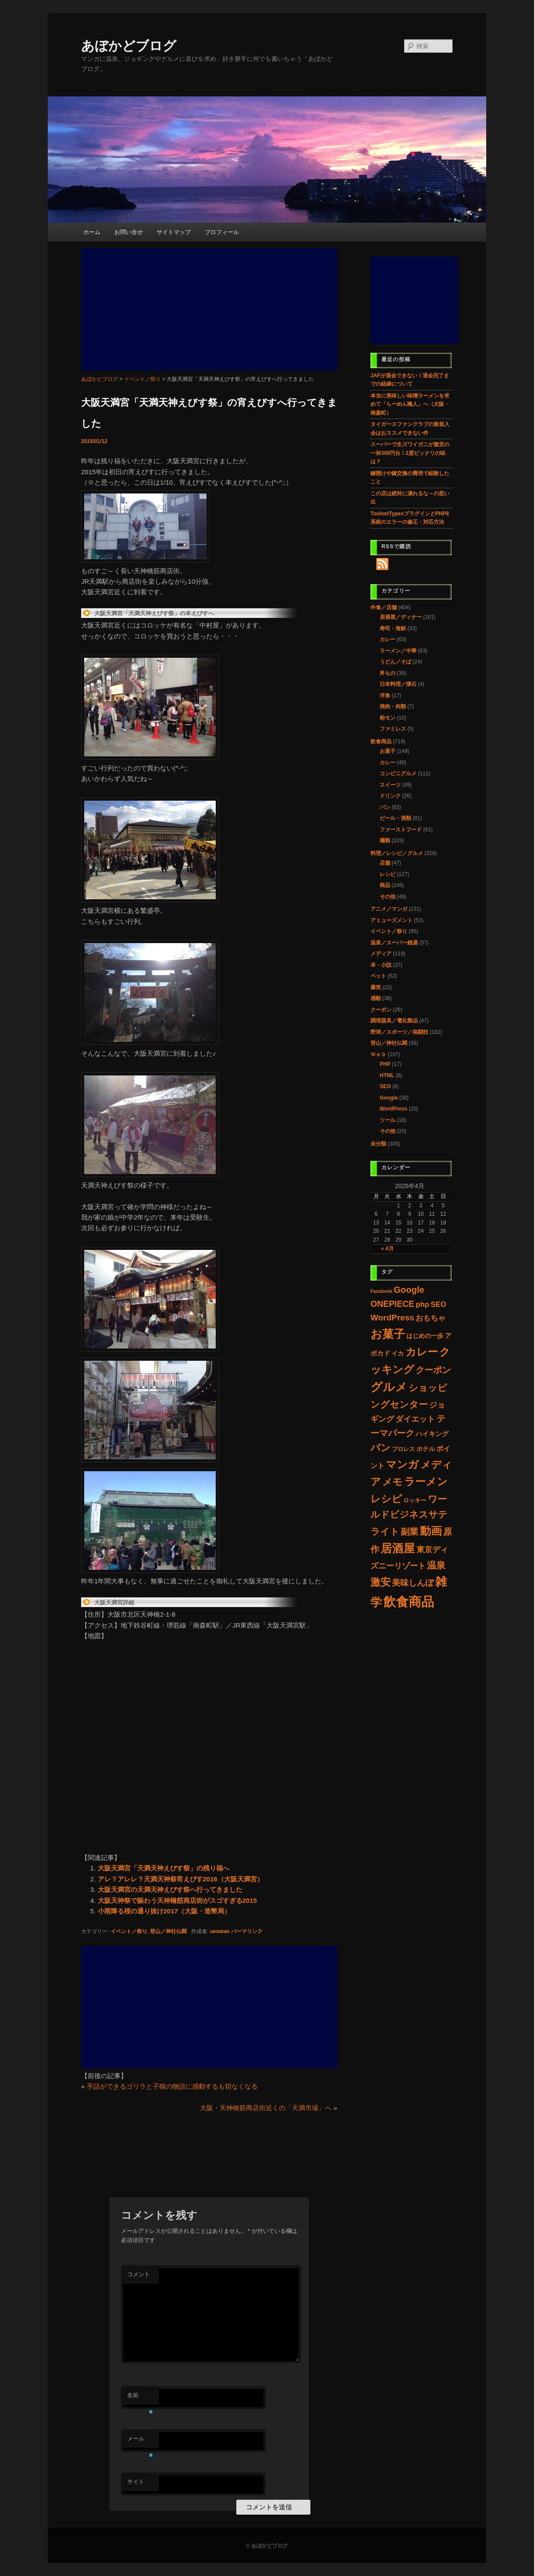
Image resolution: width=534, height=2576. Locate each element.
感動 (375, 998)
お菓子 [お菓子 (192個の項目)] (387, 1334)
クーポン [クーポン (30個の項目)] (433, 1370)
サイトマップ (174, 232)
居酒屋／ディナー (401, 617)
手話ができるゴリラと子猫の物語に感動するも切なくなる (172, 2086)
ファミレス (393, 729)
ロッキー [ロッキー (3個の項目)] (414, 1500)
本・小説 (381, 965)
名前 (140, 2398)
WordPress (393, 1109)
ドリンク (390, 796)
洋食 (385, 695)
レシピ (387, 874)
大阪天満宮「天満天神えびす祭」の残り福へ (163, 1868)
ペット (378, 976)
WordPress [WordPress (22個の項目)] (392, 1317)
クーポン (381, 1010)
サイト (135, 2481)
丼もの (387, 673)
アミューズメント (391, 920)
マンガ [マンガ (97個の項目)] (402, 1464)
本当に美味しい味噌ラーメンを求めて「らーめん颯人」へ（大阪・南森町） (409, 404)
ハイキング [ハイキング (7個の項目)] (432, 1433)
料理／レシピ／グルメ (396, 853)
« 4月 (387, 1248)
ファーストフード (401, 830)
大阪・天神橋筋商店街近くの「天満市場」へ (265, 2107)
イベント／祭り (128, 1931)
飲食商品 (381, 741)
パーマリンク (247, 1931)
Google (389, 1098)
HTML (387, 1075)
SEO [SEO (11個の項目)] (438, 1304)
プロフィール (222, 232)
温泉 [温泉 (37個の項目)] (436, 1565)
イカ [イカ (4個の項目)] (398, 1353)
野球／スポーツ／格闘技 (399, 1032)
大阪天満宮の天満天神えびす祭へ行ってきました (170, 1889)
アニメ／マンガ (388, 909)
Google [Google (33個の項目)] (409, 1290)
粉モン (387, 718)
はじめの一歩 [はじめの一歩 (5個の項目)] (424, 1335)
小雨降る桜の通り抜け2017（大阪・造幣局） (164, 1911)
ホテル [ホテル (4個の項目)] (426, 1449)
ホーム (91, 232)
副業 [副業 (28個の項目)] (409, 1531)
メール (140, 2441)
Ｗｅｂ (378, 1054)
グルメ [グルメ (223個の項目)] (388, 1387)
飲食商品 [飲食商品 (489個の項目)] (408, 1601)
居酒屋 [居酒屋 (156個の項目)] (398, 1548)
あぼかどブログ (128, 46)
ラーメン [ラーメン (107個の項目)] (426, 1481)
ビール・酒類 (395, 818)
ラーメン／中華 (398, 651)
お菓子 (387, 751)
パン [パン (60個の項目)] (380, 1447)
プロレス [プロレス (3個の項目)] (403, 1449)
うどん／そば (395, 662)
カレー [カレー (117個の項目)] (422, 1352)
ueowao (220, 1931)
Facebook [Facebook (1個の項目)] (381, 1291)
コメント (138, 2274)
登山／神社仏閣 (168, 1931)
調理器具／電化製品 (394, 1021)
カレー (387, 639)
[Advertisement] (209, 309)
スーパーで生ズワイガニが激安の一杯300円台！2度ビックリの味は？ (409, 453)
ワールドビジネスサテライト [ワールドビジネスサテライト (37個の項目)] (409, 1515)
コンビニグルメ (398, 773)
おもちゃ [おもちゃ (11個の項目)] (430, 1318)
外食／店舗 (383, 607)
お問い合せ (128, 232)
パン (385, 807)
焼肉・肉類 (393, 706)
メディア (381, 954)
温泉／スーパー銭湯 (394, 943)
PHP (385, 1064)
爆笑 (375, 987)
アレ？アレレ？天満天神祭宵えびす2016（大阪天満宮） (180, 1879)
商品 (385, 885)
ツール (387, 1120)
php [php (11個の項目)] (422, 1304)
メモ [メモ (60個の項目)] (392, 1481)
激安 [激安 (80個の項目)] (380, 1582)
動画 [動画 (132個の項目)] (431, 1531)
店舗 (385, 863)
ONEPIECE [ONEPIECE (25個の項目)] (392, 1304)
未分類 (378, 1144)
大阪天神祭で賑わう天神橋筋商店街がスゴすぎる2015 (177, 1900)
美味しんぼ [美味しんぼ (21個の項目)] (413, 1582)
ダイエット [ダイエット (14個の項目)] (415, 1419)
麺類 (385, 840)
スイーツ (390, 785)
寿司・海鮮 (393, 628)
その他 (387, 897)
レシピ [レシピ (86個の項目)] (386, 1498)
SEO (385, 1086)
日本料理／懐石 (398, 684)
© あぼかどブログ (267, 2546)
